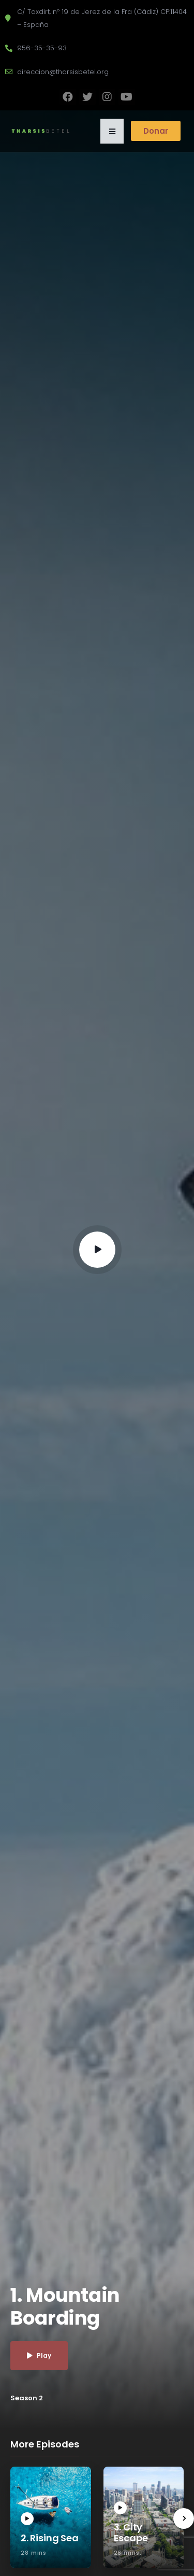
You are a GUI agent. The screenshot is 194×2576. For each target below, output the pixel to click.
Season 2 (26, 2398)
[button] (112, 131)
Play (39, 2355)
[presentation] (183, 2518)
